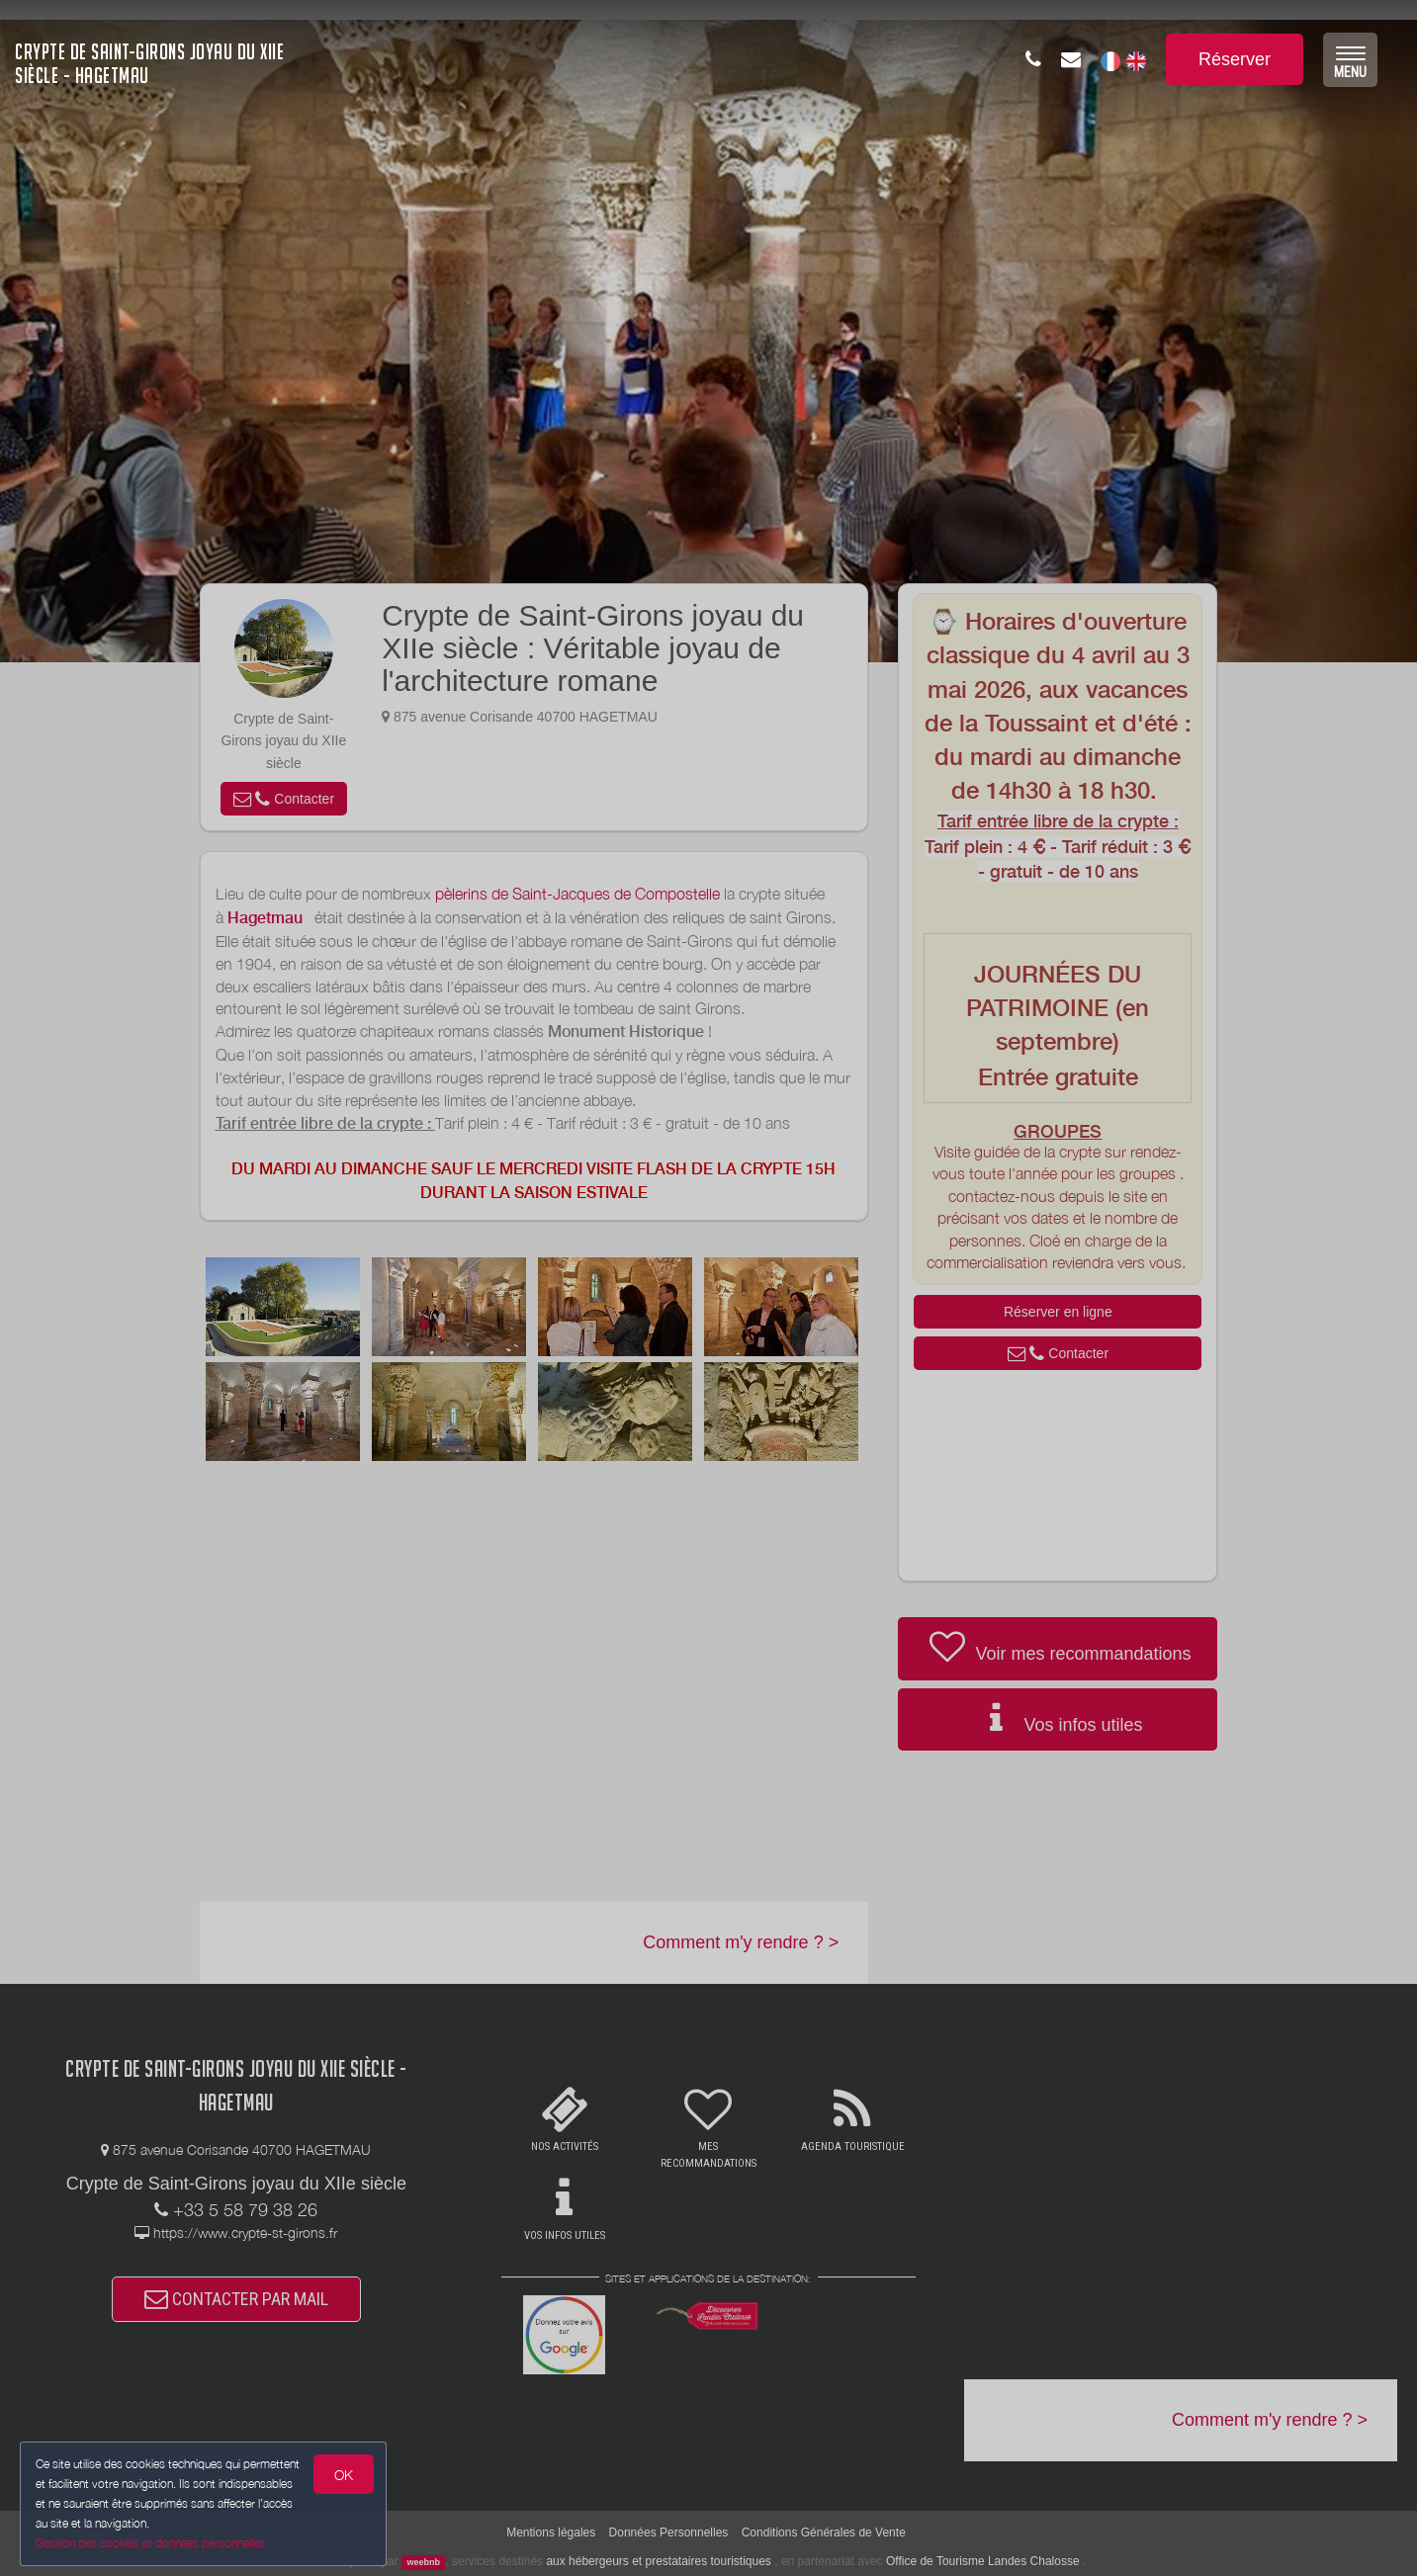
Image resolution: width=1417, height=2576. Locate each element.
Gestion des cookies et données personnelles (150, 2542)
